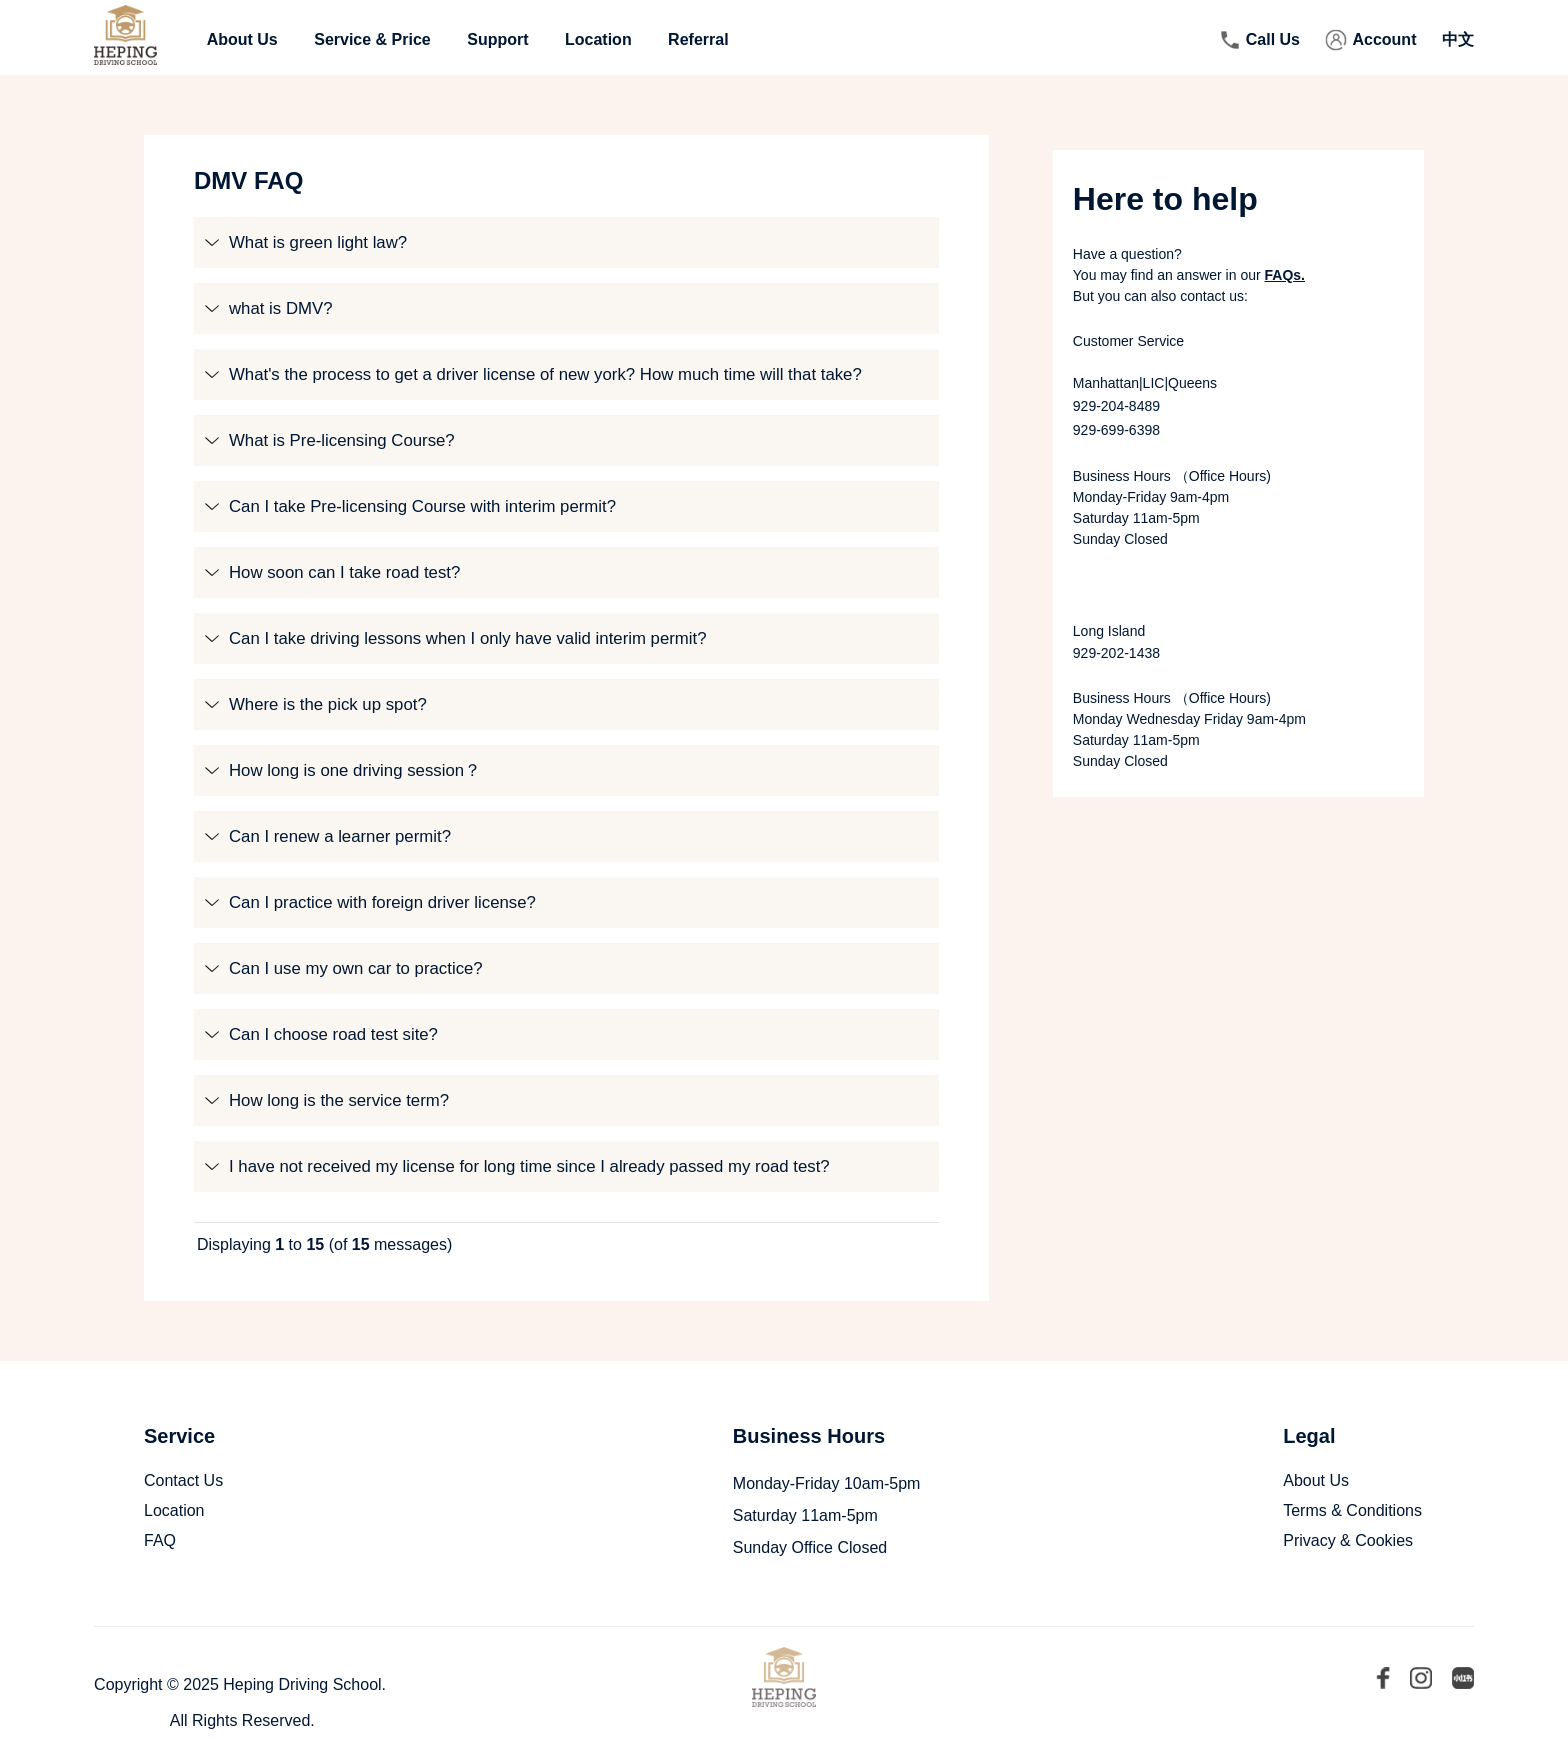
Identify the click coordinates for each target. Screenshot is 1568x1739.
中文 (1458, 39)
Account (1384, 39)
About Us (242, 39)
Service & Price (372, 39)
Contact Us (183, 1480)
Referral (698, 39)
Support (497, 39)
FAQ (160, 1540)
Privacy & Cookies (1348, 1540)
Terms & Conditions (1352, 1510)
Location (598, 39)
